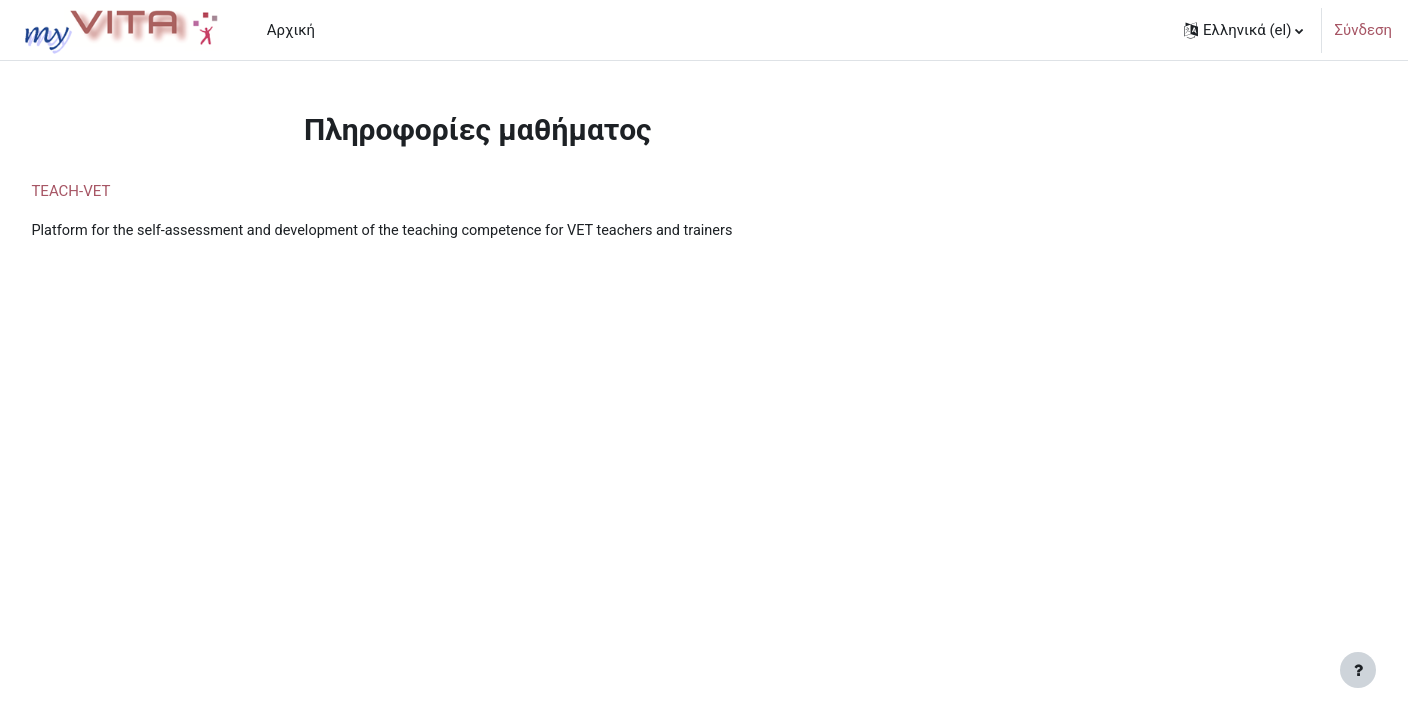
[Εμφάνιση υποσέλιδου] (1358, 670)
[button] (1243, 30)
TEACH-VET (115, 191)
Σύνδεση (1363, 30)
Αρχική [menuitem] (291, 30)
